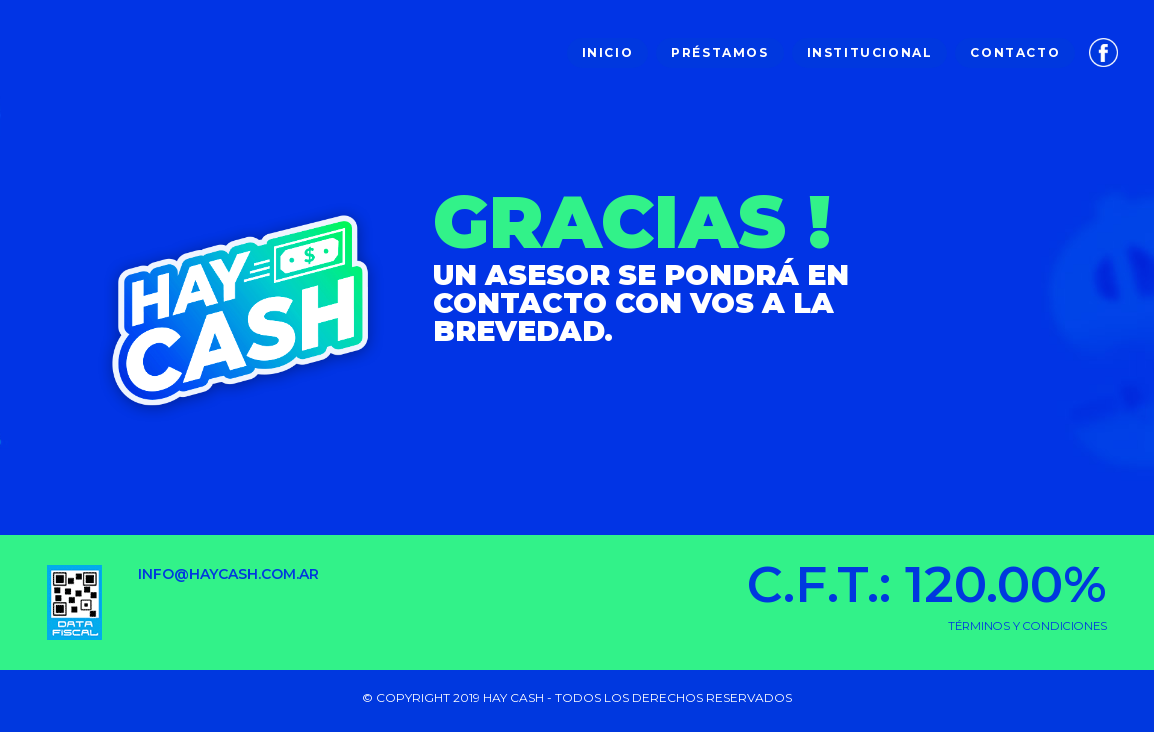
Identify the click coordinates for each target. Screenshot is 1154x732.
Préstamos (719, 52)
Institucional (870, 52)
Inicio (608, 52)
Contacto (1015, 52)
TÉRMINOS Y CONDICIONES (1027, 626)
